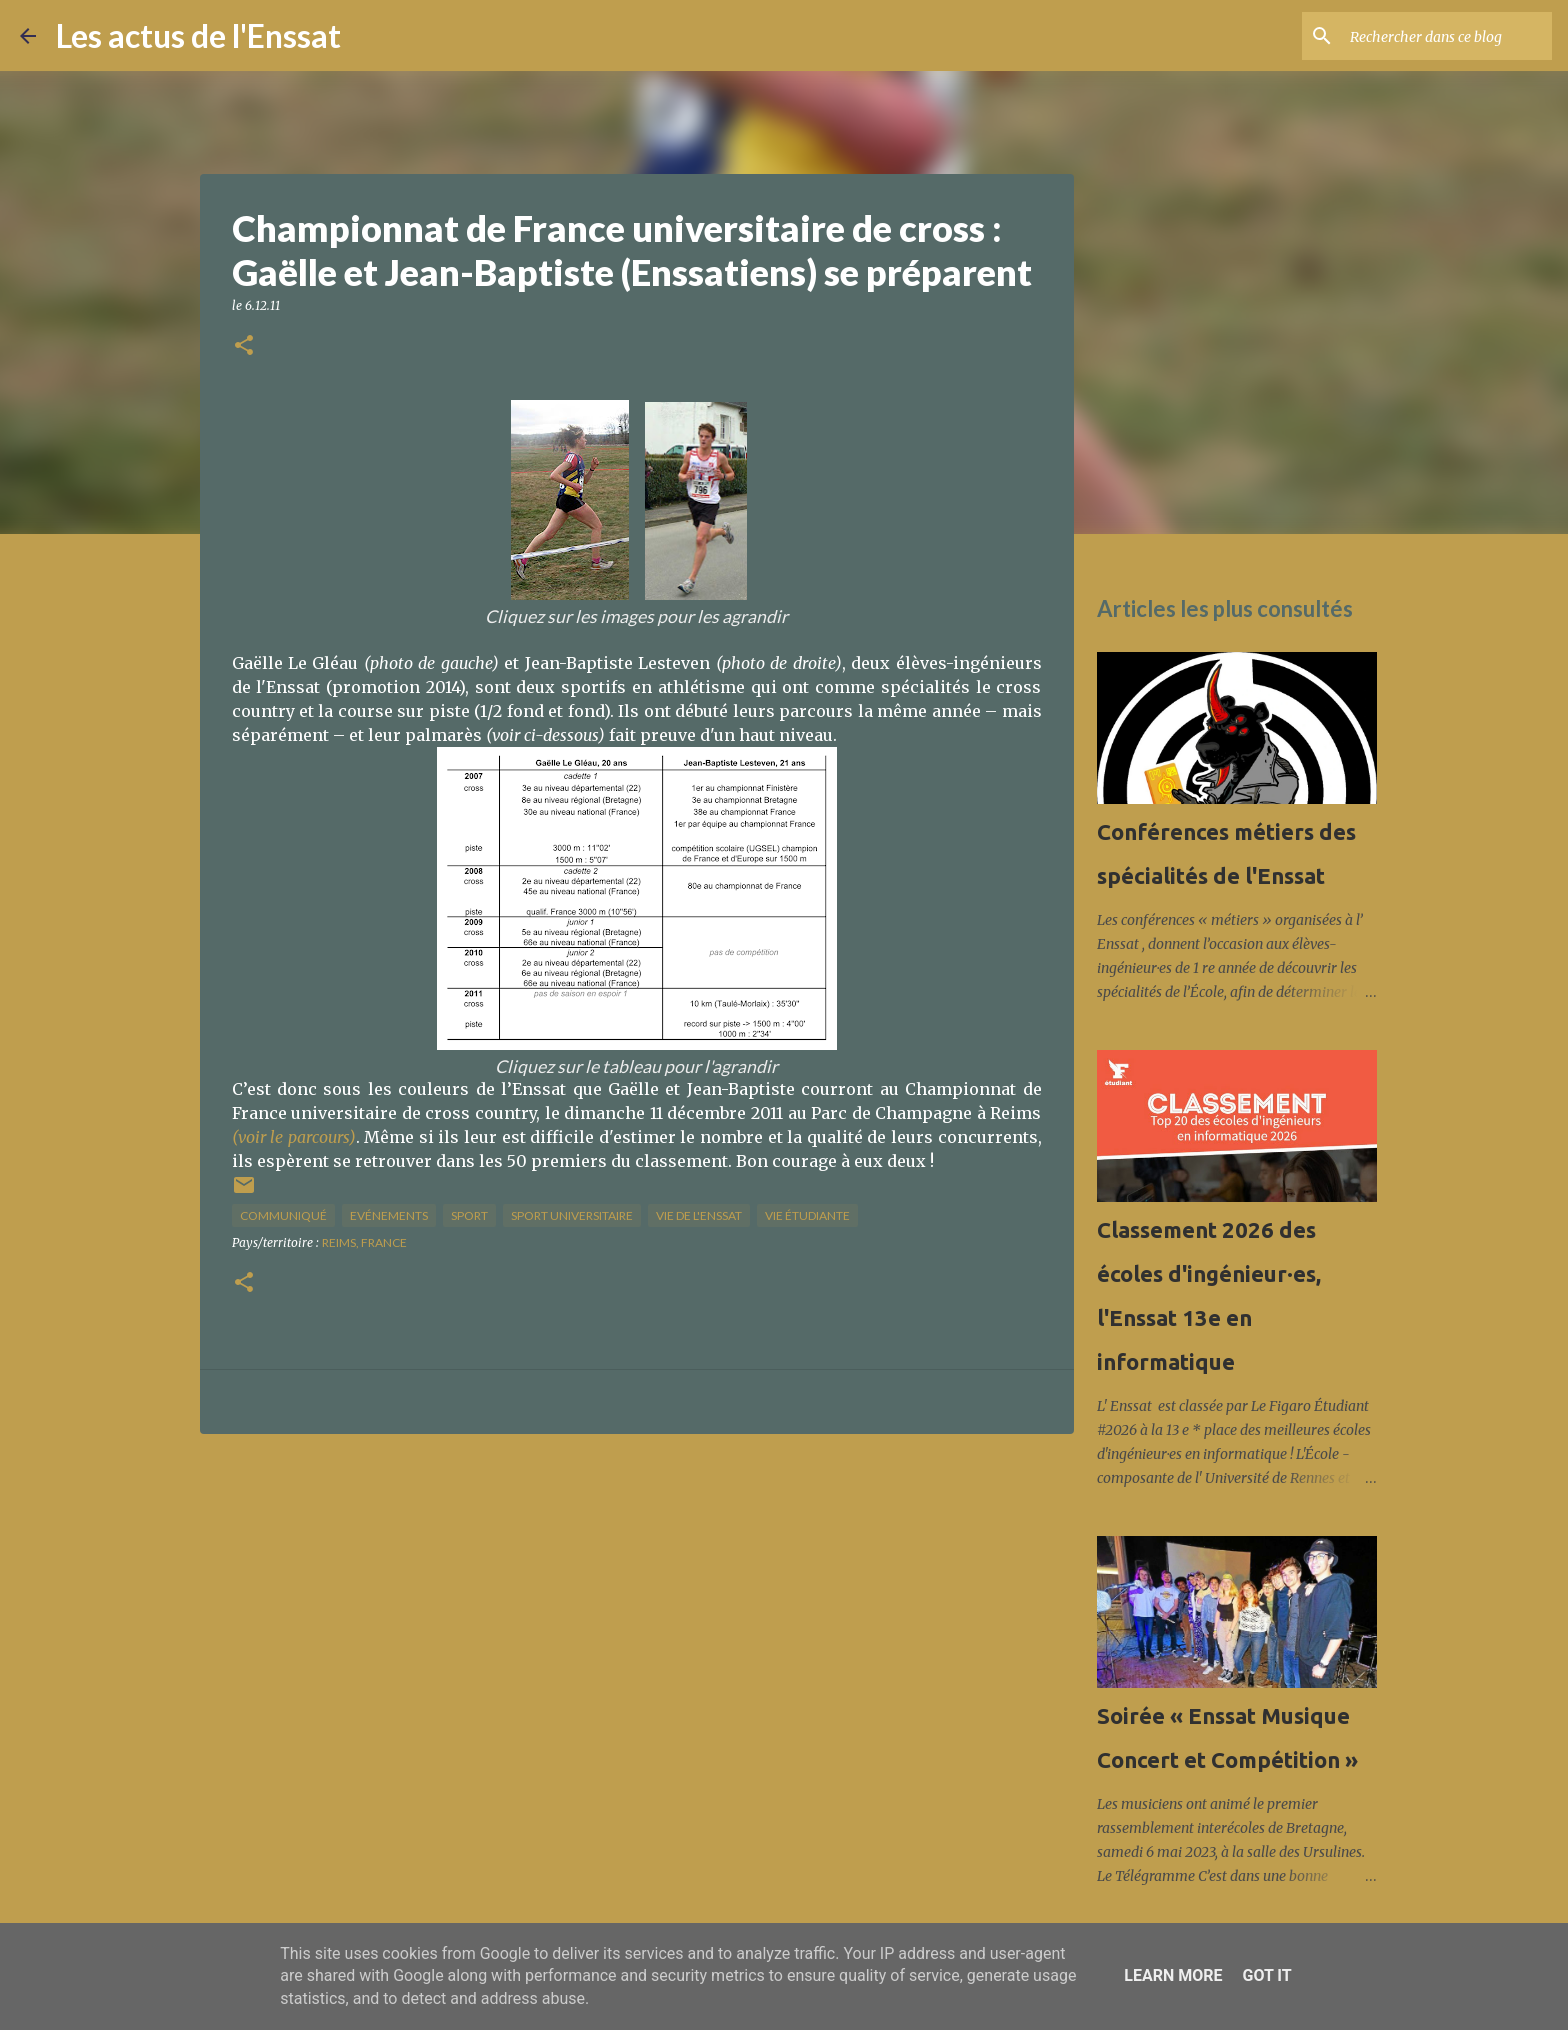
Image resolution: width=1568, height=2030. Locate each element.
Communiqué (283, 1215)
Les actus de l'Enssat (198, 35)
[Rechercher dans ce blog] (1447, 36)
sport (469, 1215)
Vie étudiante (807, 1215)
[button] (244, 346)
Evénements (389, 1215)
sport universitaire (572, 1215)
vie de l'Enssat (699, 1215)
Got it (1266, 1975)
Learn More (1173, 1975)
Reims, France (364, 1242)
